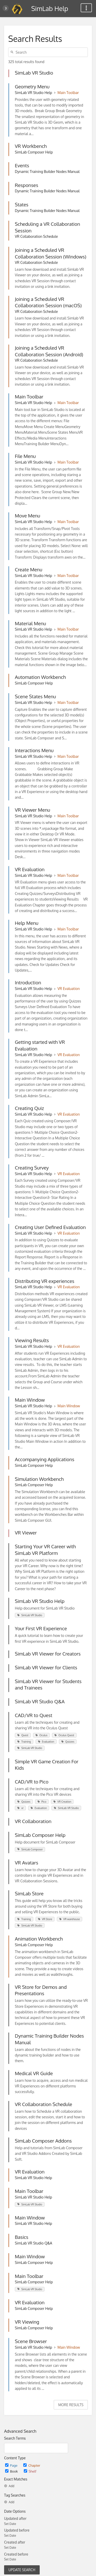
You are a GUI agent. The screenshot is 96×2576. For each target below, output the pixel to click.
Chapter (31, 2465)
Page (11, 2465)
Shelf (30, 2471)
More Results (70, 2405)
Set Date (10, 2524)
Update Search (21, 2570)
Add (9, 2486)
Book (12, 2471)
